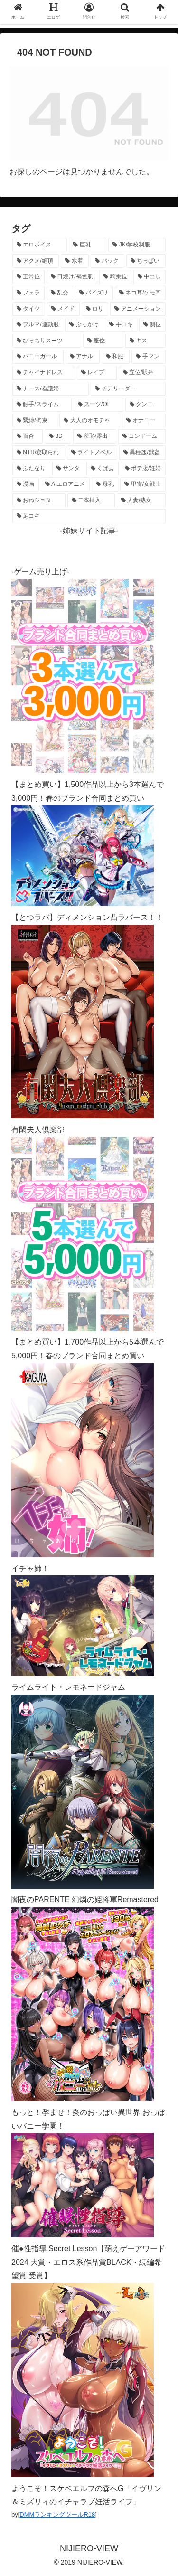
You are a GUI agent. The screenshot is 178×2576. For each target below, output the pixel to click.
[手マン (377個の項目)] (148, 357)
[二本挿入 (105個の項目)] (91, 500)
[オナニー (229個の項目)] (144, 421)
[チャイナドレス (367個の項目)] (43, 373)
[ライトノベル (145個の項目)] (92, 452)
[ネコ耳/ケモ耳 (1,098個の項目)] (140, 293)
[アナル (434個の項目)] (83, 357)
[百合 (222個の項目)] (27, 436)
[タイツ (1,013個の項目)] (28, 309)
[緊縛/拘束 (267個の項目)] (34, 421)
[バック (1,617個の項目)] (107, 261)
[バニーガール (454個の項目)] (38, 357)
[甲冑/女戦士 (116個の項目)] (143, 484)
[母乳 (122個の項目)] (105, 484)
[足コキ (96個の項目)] (89, 516)
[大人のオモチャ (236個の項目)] (89, 421)
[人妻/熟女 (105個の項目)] (141, 500)
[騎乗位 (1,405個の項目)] (115, 277)
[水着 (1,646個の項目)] (75, 261)
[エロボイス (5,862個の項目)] (39, 245)
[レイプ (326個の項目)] (97, 373)
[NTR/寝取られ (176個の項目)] (38, 452)
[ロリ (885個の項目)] (95, 309)
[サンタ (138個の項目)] (68, 469)
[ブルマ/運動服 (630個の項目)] (37, 325)
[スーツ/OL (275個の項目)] (98, 405)
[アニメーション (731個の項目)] (138, 309)
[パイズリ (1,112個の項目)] (94, 293)
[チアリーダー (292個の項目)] (128, 389)
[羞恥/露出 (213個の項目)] (94, 436)
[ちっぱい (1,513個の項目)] (146, 261)
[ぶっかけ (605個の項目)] (84, 325)
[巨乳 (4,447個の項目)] (87, 245)
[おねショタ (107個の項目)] (39, 500)
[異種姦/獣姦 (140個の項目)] (142, 452)
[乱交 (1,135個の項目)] (60, 293)
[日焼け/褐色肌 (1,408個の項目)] (72, 277)
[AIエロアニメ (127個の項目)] (65, 484)
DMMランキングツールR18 (57, 2514)
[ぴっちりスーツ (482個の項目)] (46, 341)
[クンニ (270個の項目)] (145, 405)
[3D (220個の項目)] (58, 436)
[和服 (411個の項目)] (116, 357)
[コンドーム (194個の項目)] (142, 436)
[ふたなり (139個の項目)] (31, 469)
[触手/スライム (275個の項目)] (42, 405)
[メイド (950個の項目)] (63, 309)
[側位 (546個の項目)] (152, 325)
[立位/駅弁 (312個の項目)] (142, 373)
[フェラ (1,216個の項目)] (28, 293)
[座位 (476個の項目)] (103, 341)
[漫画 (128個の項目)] (25, 484)
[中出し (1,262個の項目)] (149, 277)
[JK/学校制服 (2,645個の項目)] (137, 245)
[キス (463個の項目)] (145, 341)
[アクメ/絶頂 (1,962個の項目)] (35, 261)
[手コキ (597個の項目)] (121, 325)
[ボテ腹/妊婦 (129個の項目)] (143, 469)
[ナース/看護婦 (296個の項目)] (50, 389)
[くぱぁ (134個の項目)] (102, 469)
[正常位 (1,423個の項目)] (28, 277)
